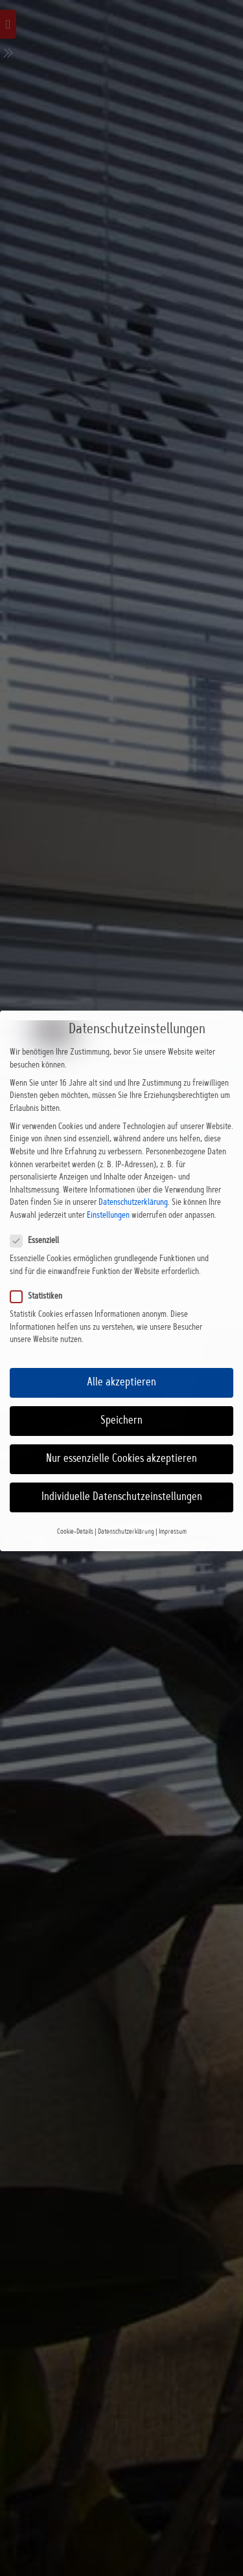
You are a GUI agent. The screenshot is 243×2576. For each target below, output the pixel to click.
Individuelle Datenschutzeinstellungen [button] (121, 1476)
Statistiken (43, 1275)
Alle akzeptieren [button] (121, 1361)
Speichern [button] (121, 1399)
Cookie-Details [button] (75, 1510)
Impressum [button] (173, 1510)
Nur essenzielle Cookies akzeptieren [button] (121, 1438)
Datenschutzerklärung (133, 1182)
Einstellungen (108, 1194)
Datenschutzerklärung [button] (126, 1510)
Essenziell (42, 1220)
